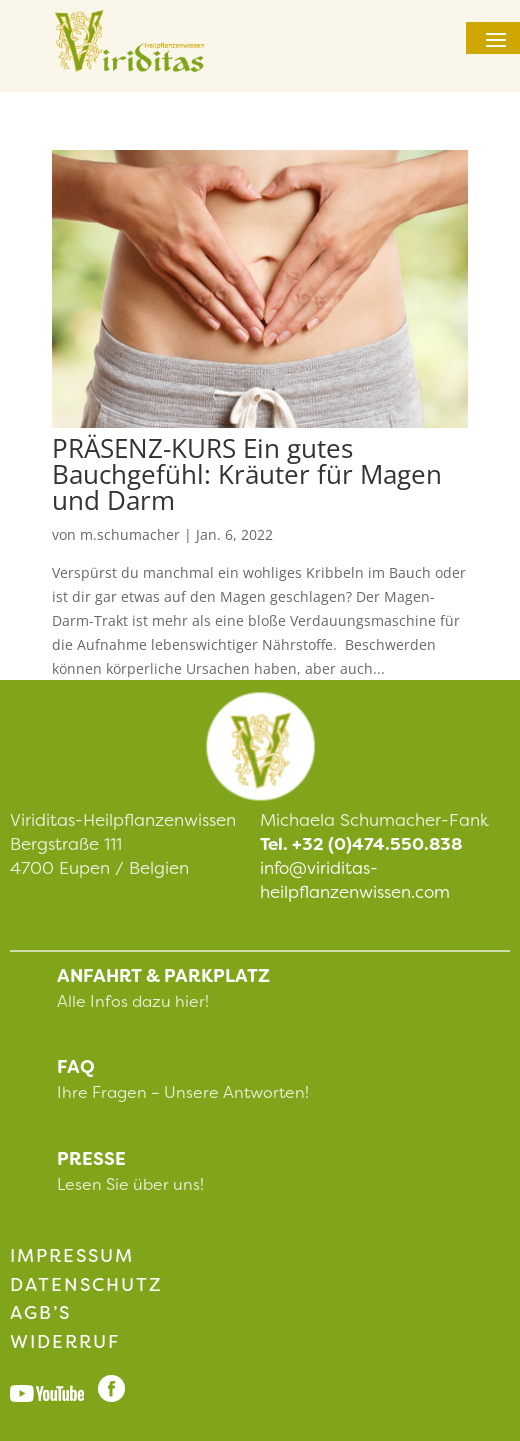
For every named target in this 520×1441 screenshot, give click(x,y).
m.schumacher (130, 534)
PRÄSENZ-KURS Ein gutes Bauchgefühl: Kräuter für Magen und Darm (247, 474)
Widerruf (65, 1342)
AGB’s (40, 1313)
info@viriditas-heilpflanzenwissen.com (355, 880)
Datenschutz (86, 1285)
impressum (72, 1256)
